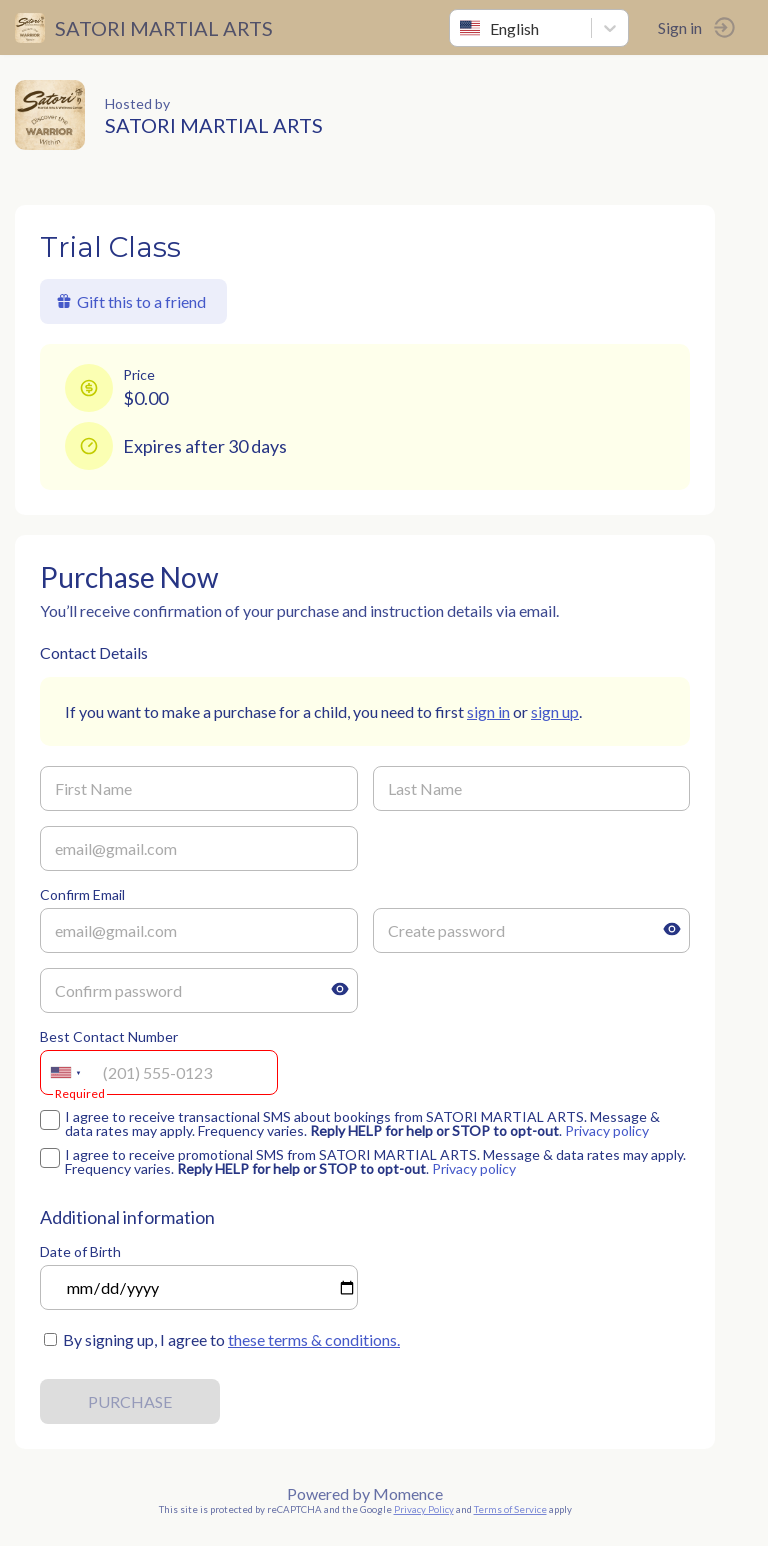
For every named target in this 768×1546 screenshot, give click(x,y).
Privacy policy (607, 1130)
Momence (408, 1493)
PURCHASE (130, 1401)
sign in (488, 711)
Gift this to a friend (131, 301)
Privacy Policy (424, 1509)
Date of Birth (80, 1251)
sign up (555, 711)
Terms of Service (510, 1509)
